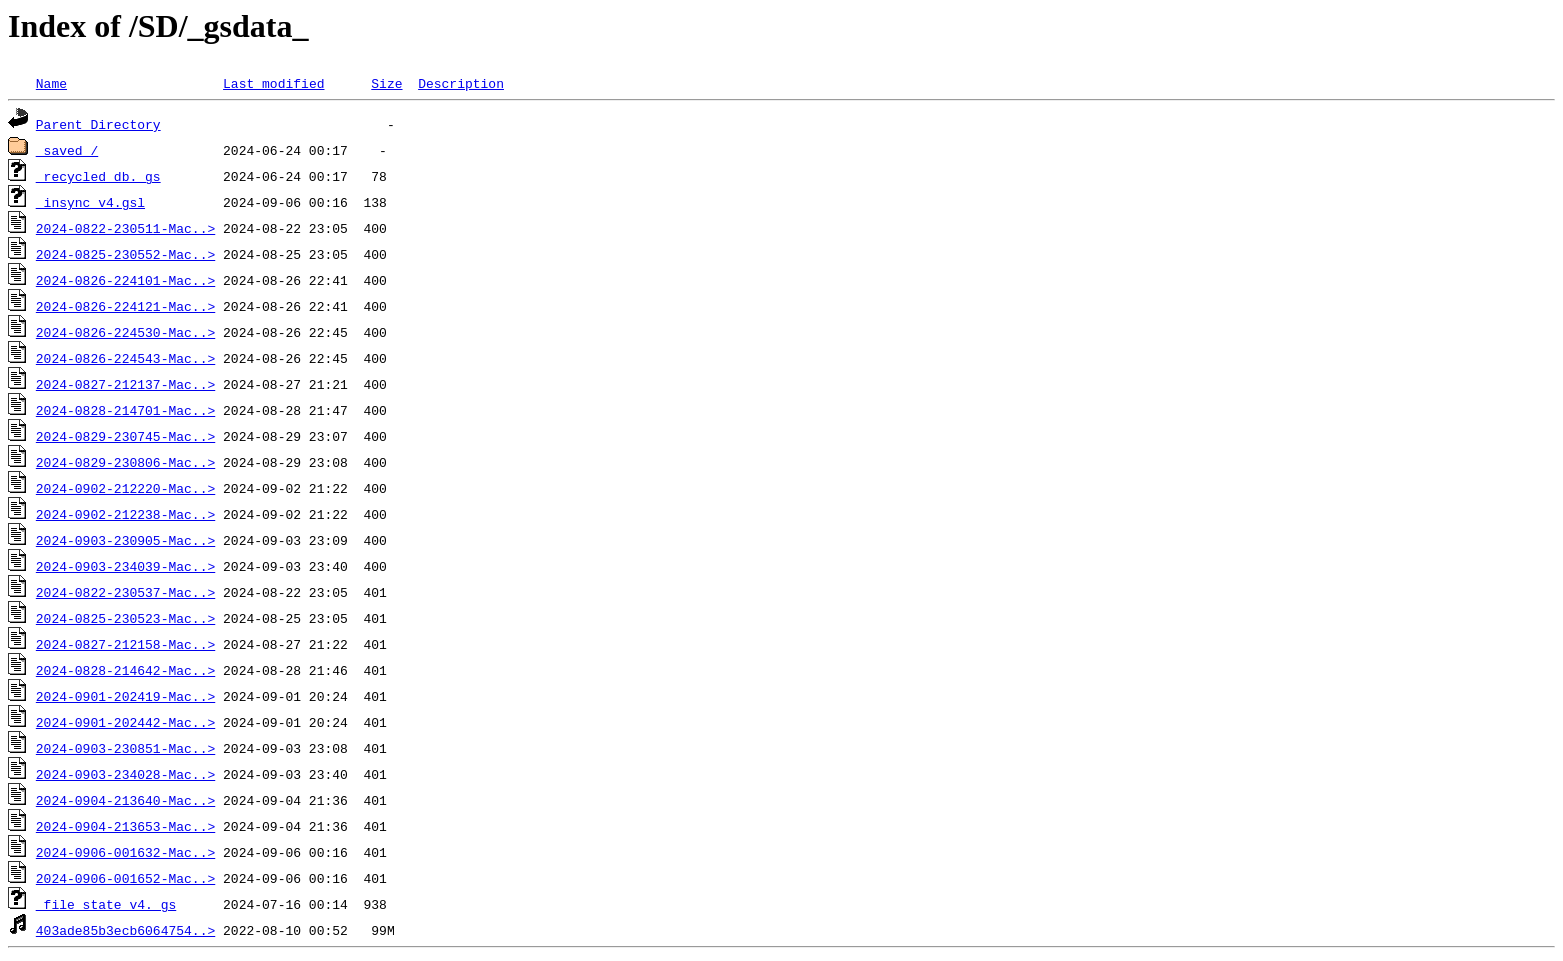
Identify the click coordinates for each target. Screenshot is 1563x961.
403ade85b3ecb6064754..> (125, 930)
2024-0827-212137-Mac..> (125, 384)
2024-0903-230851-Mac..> (125, 748)
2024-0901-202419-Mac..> (125, 696)
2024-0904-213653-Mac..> (125, 826)
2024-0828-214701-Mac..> (125, 410)
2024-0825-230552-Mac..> (125, 254)
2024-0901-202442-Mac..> (125, 722)
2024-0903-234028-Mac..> (125, 774)
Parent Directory (98, 124)
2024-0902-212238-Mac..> (125, 514)
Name (51, 83)
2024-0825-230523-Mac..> (125, 618)
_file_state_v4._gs (106, 904)
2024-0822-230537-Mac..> (125, 592)
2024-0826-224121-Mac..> (125, 306)
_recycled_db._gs (98, 176)
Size (386, 83)
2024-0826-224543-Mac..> (125, 358)
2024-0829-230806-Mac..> (125, 462)
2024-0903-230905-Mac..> (125, 540)
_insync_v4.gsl (90, 202)
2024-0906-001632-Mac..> (125, 852)
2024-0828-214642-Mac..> (125, 670)
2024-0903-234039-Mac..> (125, 566)
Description (461, 83)
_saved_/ (67, 150)
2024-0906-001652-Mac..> (125, 878)
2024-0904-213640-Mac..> (125, 800)
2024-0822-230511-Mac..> (125, 228)
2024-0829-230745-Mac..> (125, 436)
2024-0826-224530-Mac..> (125, 332)
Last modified (273, 83)
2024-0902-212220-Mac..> (125, 488)
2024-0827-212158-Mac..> (125, 644)
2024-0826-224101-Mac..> (125, 280)
